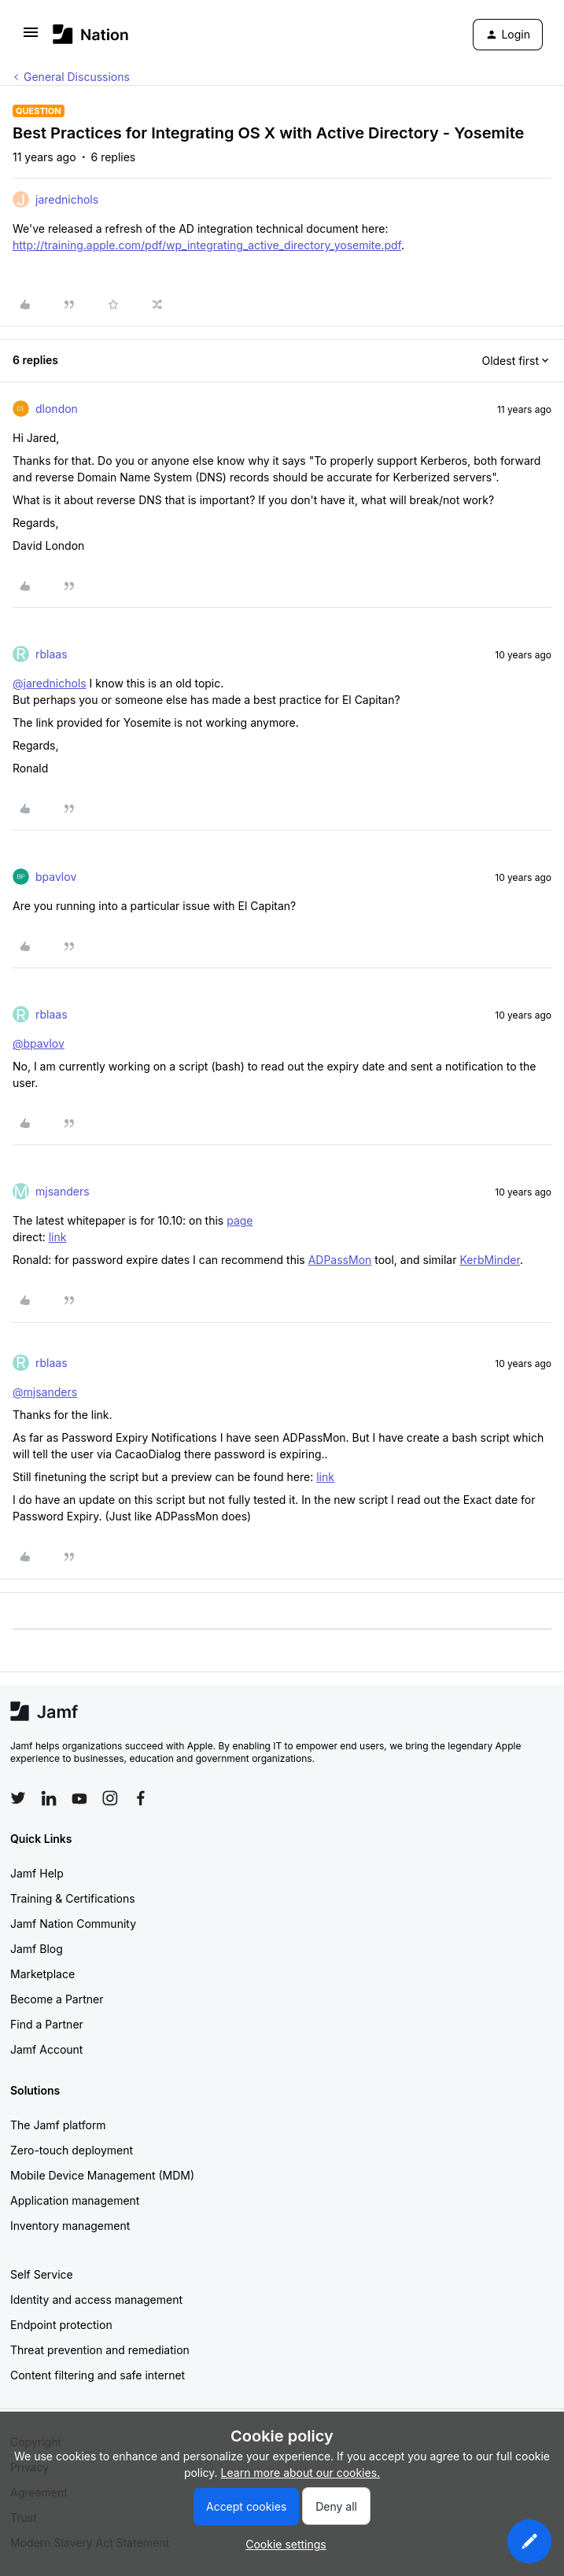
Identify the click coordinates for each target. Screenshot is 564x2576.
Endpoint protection (61, 2324)
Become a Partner (56, 1999)
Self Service (41, 2274)
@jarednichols (50, 683)
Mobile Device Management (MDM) (102, 2175)
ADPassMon (340, 1259)
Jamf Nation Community (73, 1923)
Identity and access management (96, 2299)
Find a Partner (46, 2024)
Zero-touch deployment (71, 2150)
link (58, 1237)
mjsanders (62, 1191)
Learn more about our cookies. (301, 2472)
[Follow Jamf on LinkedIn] (49, 1798)
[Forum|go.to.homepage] (91, 34)
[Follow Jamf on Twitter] (18, 1798)
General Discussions (77, 76)
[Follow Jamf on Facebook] (141, 1798)
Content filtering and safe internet (97, 2375)
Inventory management (70, 2225)
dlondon (56, 408)
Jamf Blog (36, 1948)
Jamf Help (37, 1873)
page (240, 1220)
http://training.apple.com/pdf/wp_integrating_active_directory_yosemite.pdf (207, 245)
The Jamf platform (58, 2125)
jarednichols (66, 199)
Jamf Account (46, 2049)
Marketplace (42, 1974)
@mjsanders (45, 1392)
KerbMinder (489, 1259)
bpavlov (55, 876)
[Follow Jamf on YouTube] (79, 1798)
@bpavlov (39, 1043)
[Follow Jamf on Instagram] (110, 1798)
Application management (74, 2200)
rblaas (51, 654)
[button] (30, 37)
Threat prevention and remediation (100, 2350)
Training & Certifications (72, 1898)
